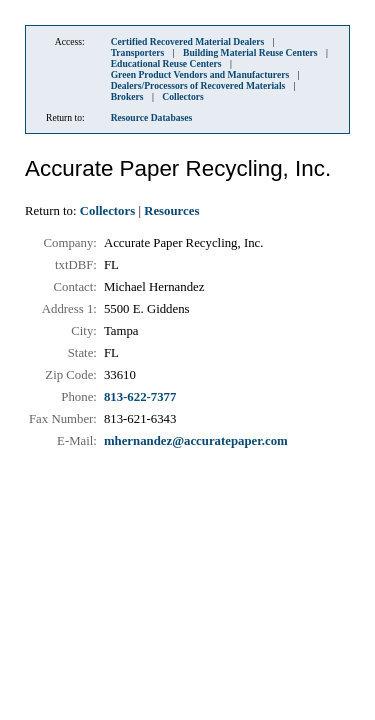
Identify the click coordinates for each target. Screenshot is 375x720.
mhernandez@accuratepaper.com (196, 441)
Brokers (127, 96)
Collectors (183, 96)
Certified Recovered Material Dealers (188, 41)
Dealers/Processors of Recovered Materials (198, 85)
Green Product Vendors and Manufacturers (200, 74)
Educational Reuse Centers (166, 63)
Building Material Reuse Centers (250, 52)
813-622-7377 (140, 397)
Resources (171, 211)
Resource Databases (152, 117)
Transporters (138, 52)
